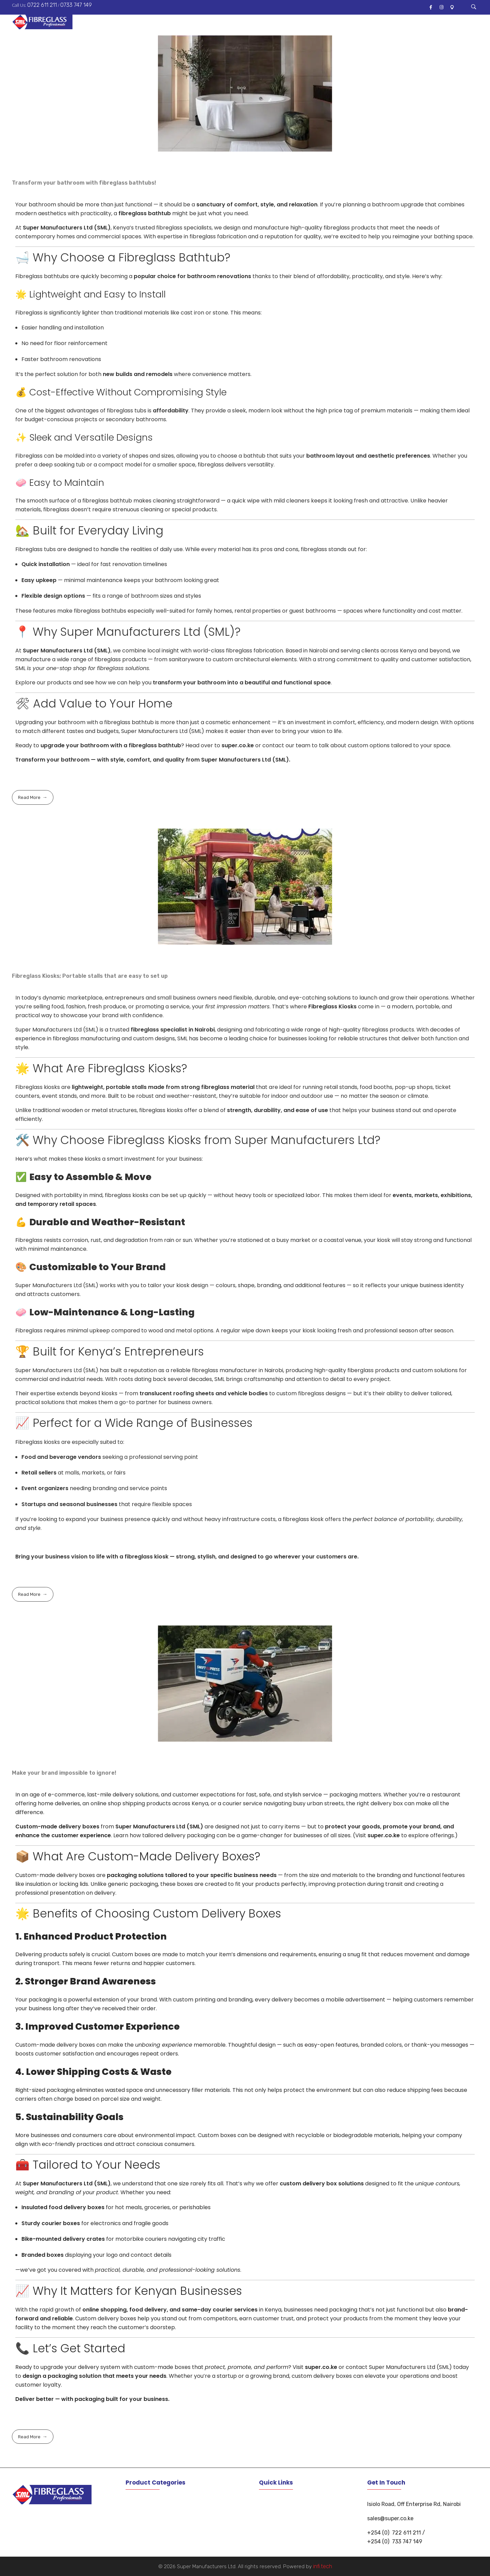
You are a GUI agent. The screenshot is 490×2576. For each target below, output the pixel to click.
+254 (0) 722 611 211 (394, 2532)
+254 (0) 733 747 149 (394, 2541)
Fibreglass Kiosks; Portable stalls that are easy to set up (90, 976)
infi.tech (322, 2566)
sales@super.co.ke (390, 2518)
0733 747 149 (76, 5)
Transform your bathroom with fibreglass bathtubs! (84, 183)
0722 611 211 (42, 5)
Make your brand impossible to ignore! (64, 1773)
